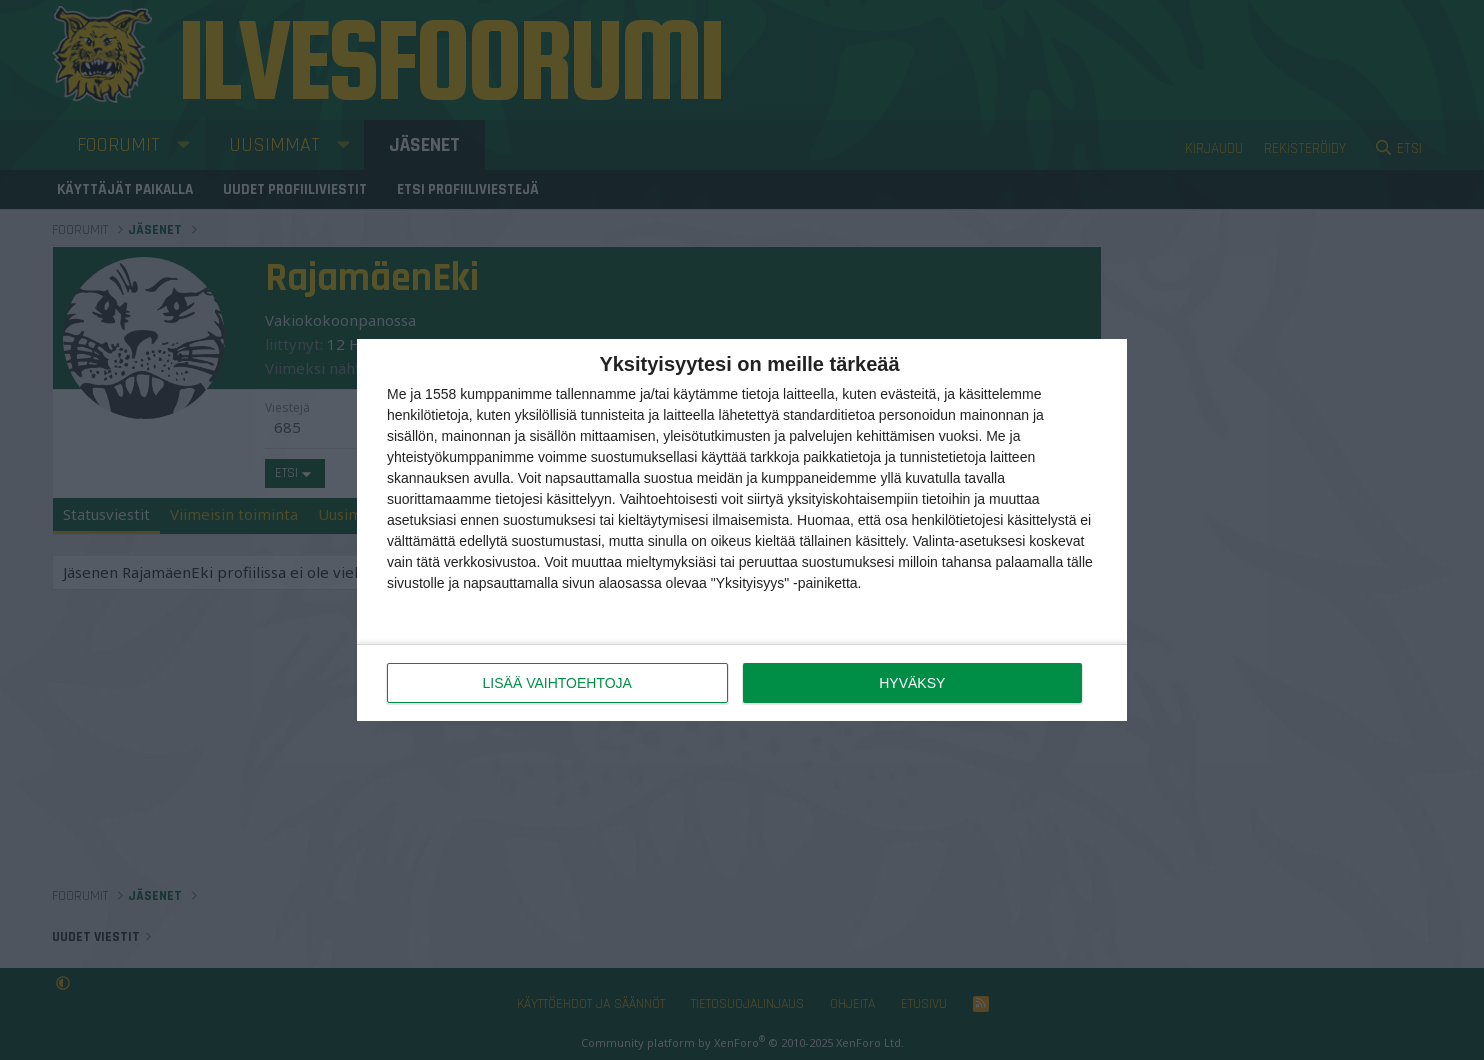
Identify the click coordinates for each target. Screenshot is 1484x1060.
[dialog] (742, 530)
